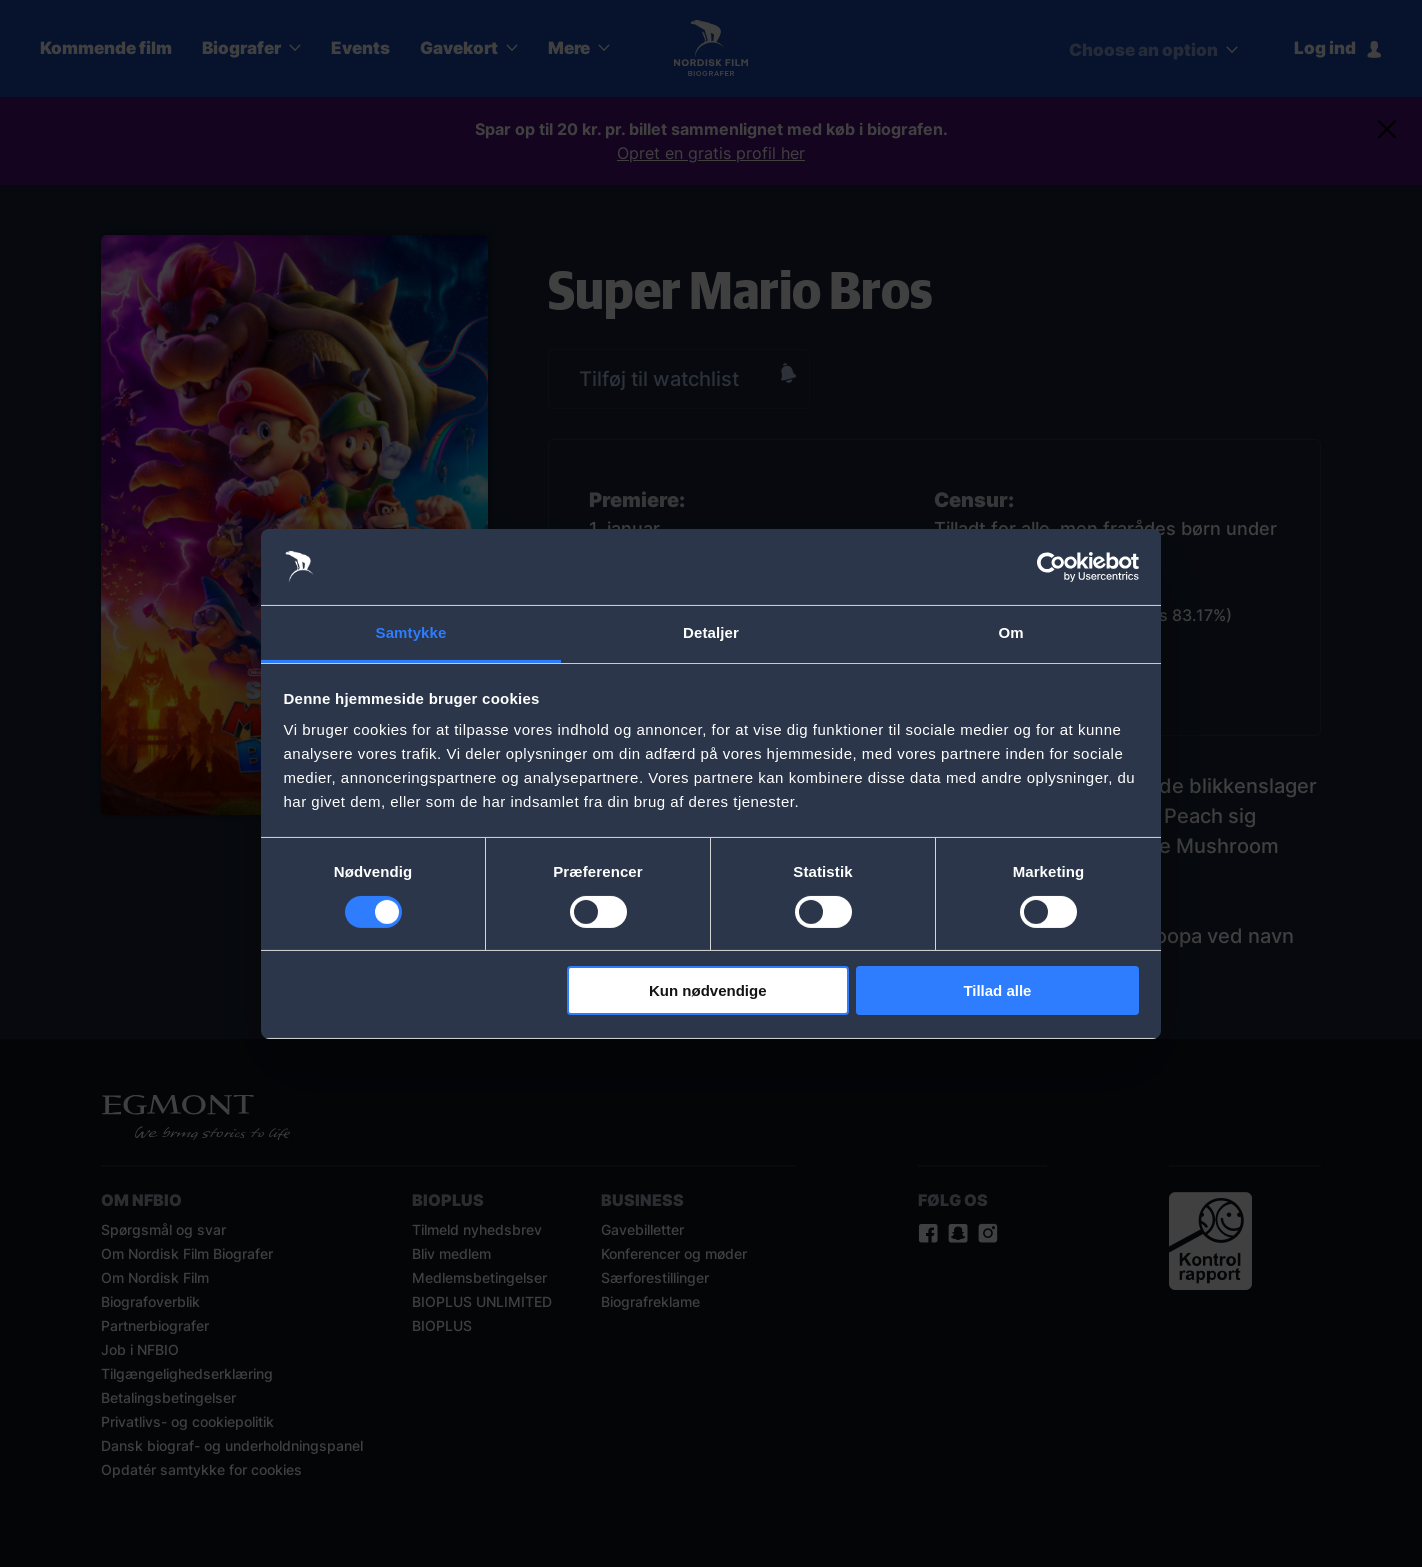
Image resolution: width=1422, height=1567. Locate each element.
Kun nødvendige (708, 990)
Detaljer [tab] (711, 632)
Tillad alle (997, 990)
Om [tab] (1010, 632)
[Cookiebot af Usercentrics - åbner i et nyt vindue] (1051, 567)
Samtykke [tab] (411, 632)
